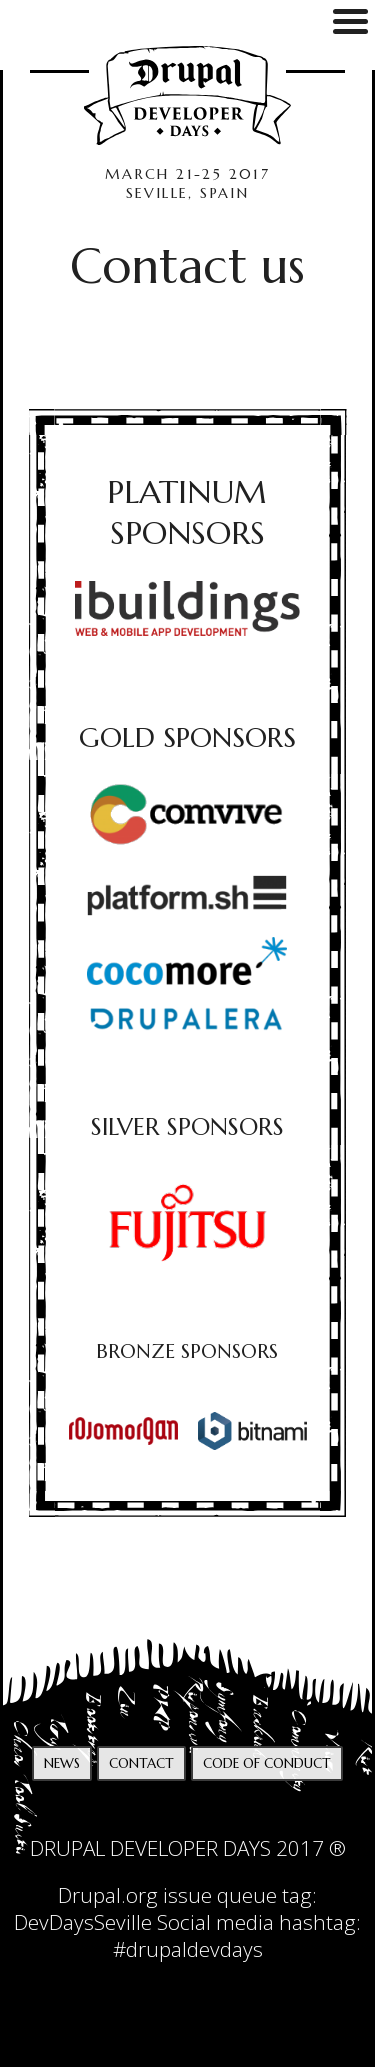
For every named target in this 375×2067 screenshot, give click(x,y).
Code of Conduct (267, 1763)
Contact (141, 1763)
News (62, 1763)
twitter (166, 1815)
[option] (188, 1222)
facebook (208, 1815)
